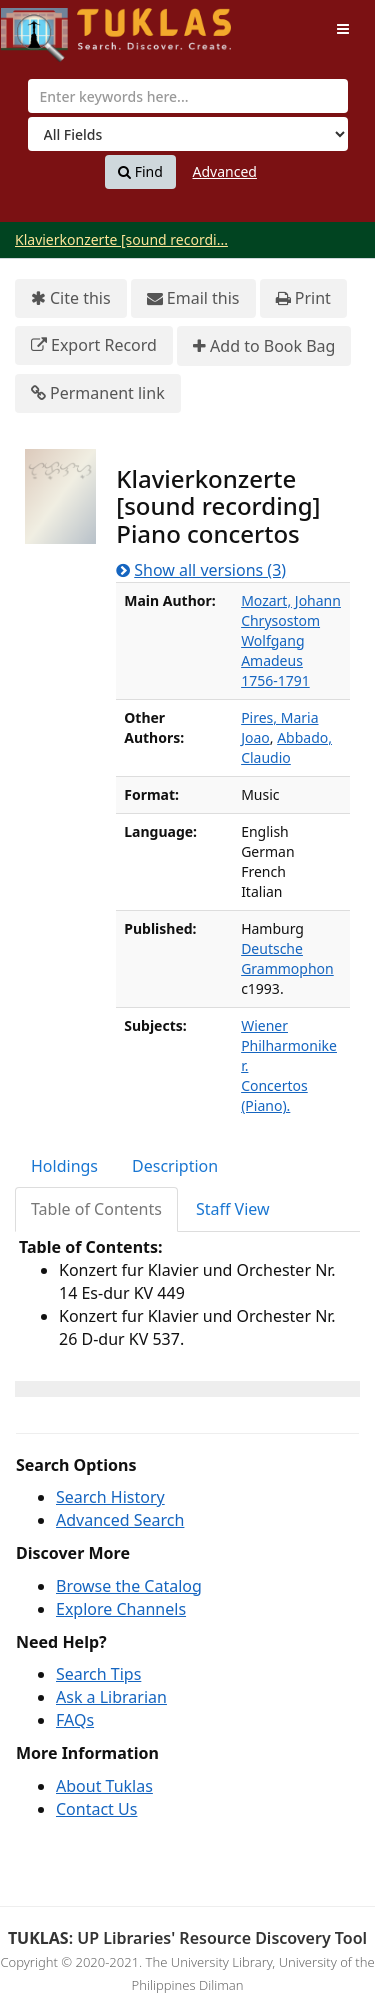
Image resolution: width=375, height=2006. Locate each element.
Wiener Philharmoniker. (289, 1045)
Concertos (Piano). (274, 1095)
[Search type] (188, 134)
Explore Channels (121, 1609)
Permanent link (98, 393)
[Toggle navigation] (343, 29)
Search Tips (98, 1674)
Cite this (71, 298)
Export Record (94, 345)
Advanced (225, 171)
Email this (193, 298)
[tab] (65, 1166)
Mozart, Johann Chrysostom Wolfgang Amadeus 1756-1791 (291, 640)
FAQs (75, 1720)
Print (303, 298)
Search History (110, 1497)
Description (175, 1166)
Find (140, 172)
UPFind (50, 25)
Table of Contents (96, 1209)
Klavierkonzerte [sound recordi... (121, 239)
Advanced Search (120, 1520)
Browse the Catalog (129, 1586)
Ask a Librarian (111, 1697)
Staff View (233, 1209)
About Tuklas (104, 1786)
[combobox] (188, 96)
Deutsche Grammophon (287, 958)
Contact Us (96, 1809)
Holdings (64, 1166)
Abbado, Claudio (286, 747)
